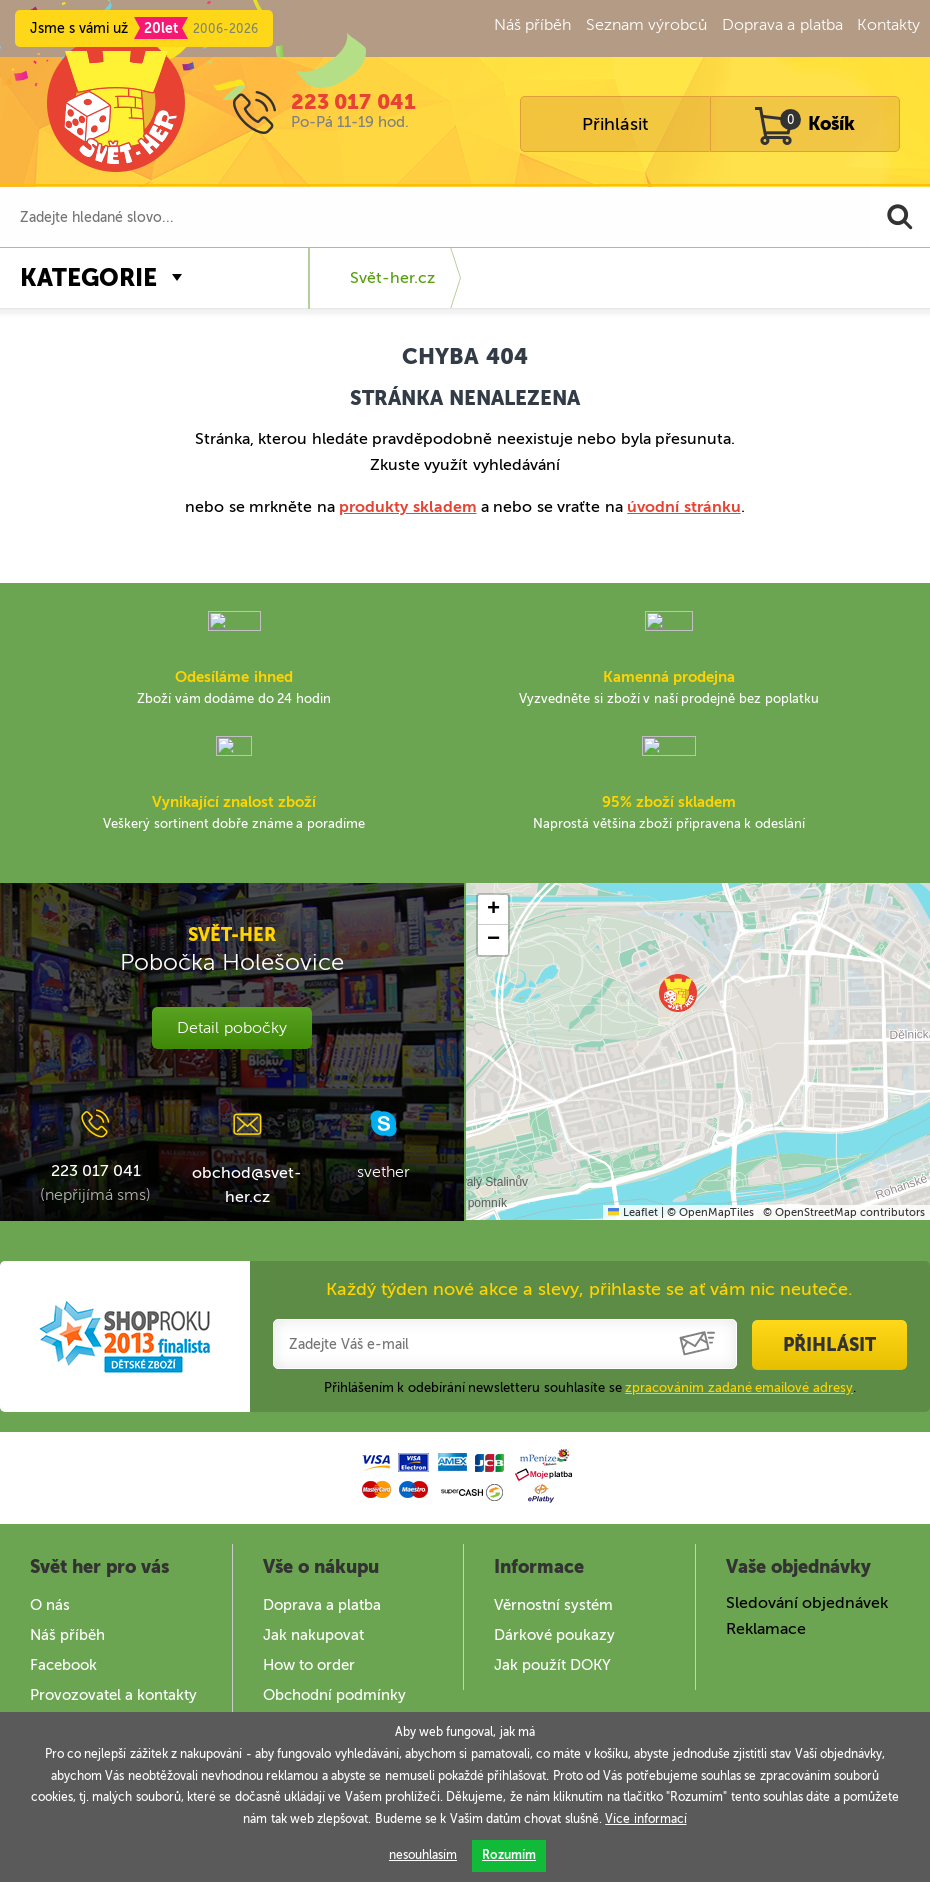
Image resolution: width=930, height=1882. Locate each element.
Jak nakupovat (313, 1635)
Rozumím (509, 1855)
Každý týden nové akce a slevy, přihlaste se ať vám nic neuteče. (589, 1289)
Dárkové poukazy (554, 1635)
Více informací (645, 1819)
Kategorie (88, 277)
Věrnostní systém (553, 1605)
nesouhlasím (423, 1855)
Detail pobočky (231, 1027)
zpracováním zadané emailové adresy (739, 1387)
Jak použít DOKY (552, 1665)
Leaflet (632, 1212)
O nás (50, 1605)
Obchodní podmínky (334, 1695)
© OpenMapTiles (710, 1212)
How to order (309, 1665)
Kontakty (888, 24)
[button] (678, 993)
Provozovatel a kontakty (113, 1695)
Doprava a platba (782, 24)
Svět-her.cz (392, 277)
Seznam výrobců (646, 24)
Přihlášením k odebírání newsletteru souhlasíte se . (590, 1387)
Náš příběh (532, 24)
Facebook (63, 1665)
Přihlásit (615, 124)
